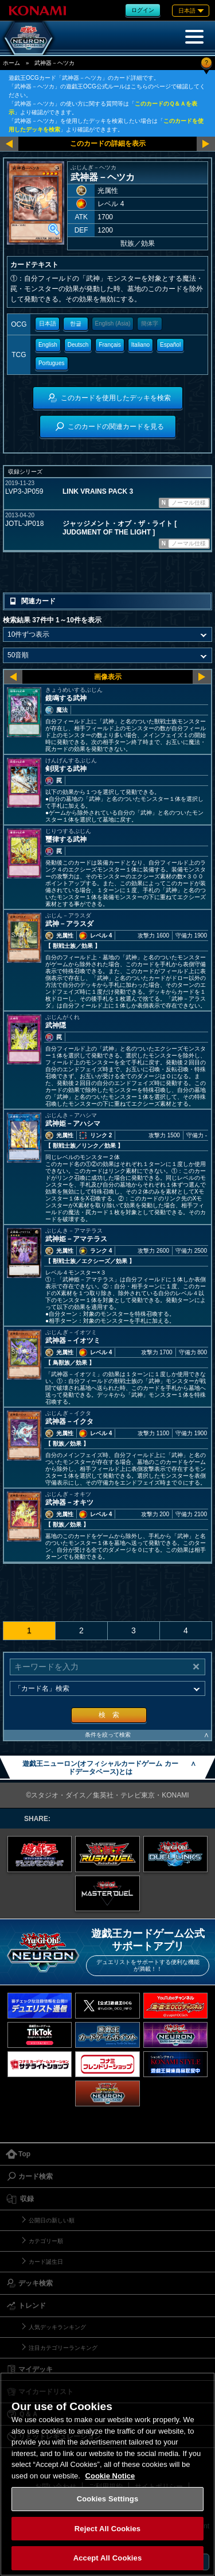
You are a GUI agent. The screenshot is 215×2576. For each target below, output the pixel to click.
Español (170, 345)
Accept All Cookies (107, 2558)
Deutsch (78, 345)
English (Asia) (113, 323)
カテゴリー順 (46, 2241)
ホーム (11, 63)
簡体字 (149, 323)
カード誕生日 (46, 2262)
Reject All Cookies (107, 2528)
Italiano (140, 345)
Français (109, 345)
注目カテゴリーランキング (63, 2348)
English (47, 345)
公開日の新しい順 (52, 2220)
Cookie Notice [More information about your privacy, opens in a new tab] (110, 2476)
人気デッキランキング (57, 2327)
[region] (107, 2474)
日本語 (47, 323)
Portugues (51, 363)
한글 (75, 323)
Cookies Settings (108, 2498)
